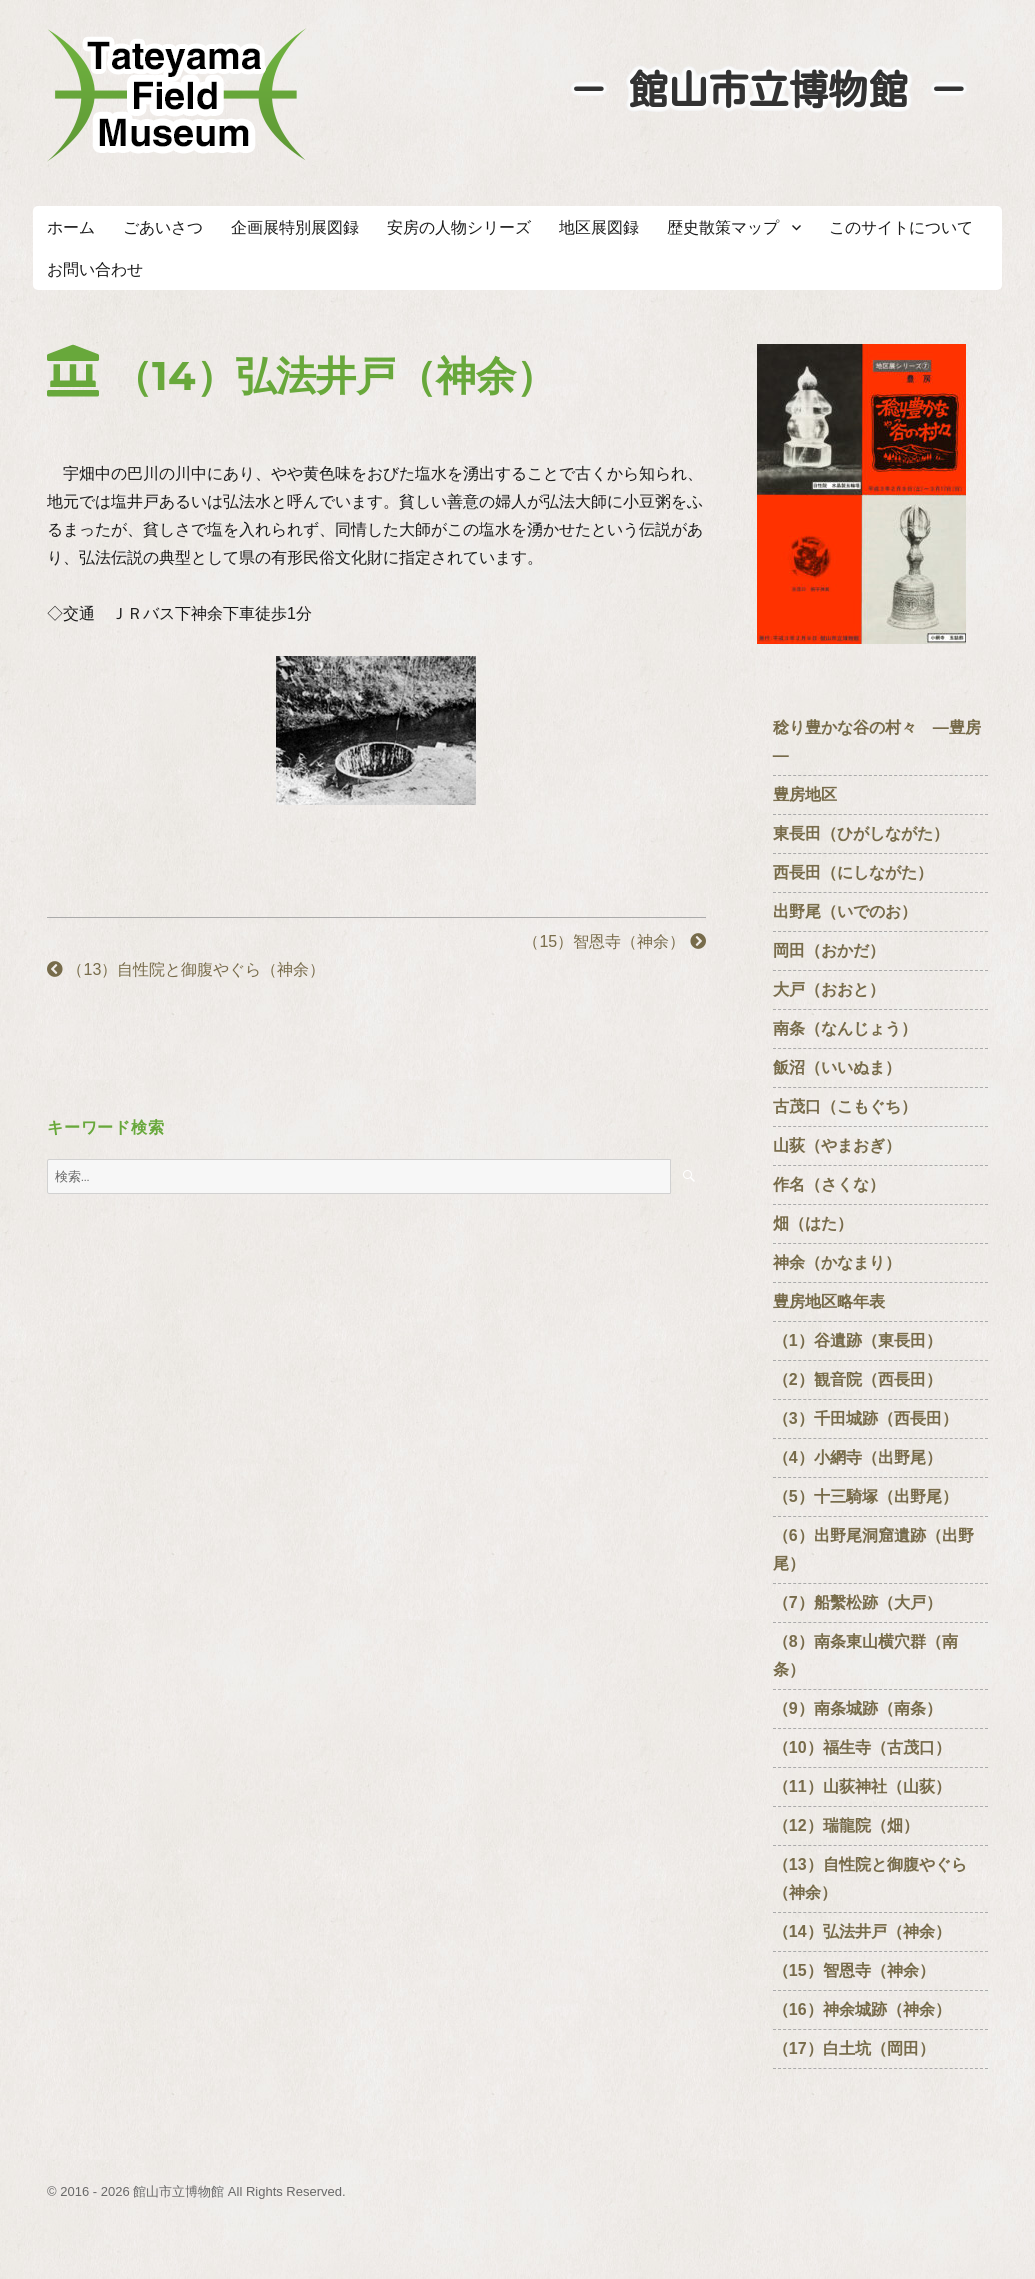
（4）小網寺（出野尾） (857, 1457)
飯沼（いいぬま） (837, 1067)
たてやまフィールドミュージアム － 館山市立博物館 (177, 95)
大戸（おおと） (829, 989)
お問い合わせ (95, 269)
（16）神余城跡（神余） (862, 2009)
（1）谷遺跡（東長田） (857, 1340)
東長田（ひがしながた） (861, 833)
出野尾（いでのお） (845, 911)
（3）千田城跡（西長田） (865, 1418)
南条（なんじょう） (845, 1028)
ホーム (71, 227)
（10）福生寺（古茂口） (862, 1747)
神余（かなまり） (837, 1262)
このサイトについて (901, 227)
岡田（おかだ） (829, 950)
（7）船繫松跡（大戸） (857, 1602)
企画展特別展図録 (295, 227)
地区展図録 (599, 227)
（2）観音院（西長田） (857, 1379)
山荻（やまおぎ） (837, 1145)
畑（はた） (813, 1223)
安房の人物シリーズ (459, 227)
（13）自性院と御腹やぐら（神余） (194, 969)
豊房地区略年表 (829, 1301)
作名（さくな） (837, 1184)
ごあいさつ (163, 227)
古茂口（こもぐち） (845, 1106)
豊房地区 (805, 794)
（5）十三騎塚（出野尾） (865, 1496)
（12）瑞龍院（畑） (846, 1825)
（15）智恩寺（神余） (614, 941)
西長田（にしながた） (853, 872)
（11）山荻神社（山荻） (870, 1786)
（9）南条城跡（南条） (865, 1708)
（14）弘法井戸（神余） (862, 1931)
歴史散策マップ (723, 227)
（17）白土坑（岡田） (862, 2048)
